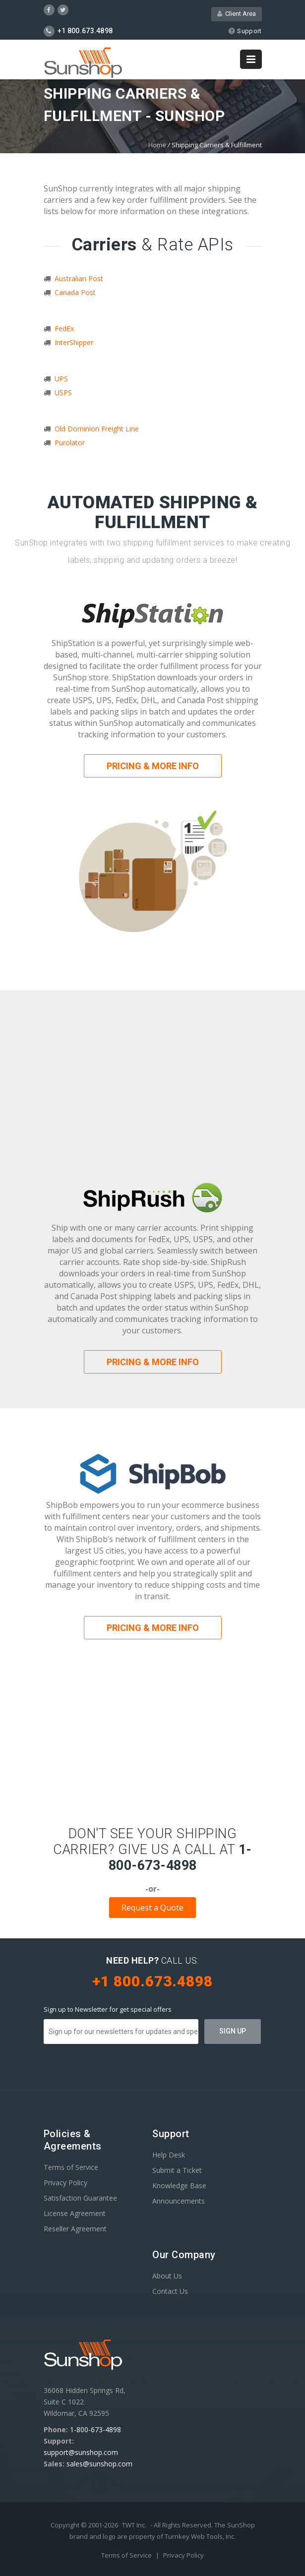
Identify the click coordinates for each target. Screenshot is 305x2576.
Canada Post (75, 292)
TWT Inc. (134, 2524)
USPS (63, 392)
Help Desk (168, 2154)
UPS (61, 378)
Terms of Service (71, 2167)
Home (157, 144)
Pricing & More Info (153, 766)
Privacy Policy (65, 2182)
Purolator (70, 442)
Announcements (178, 2201)
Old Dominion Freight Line (97, 428)
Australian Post (79, 278)
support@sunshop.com (81, 2452)
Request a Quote (152, 1907)
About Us (167, 2275)
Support (244, 31)
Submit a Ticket (177, 2170)
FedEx (64, 328)
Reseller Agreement (75, 2228)
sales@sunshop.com (99, 2463)
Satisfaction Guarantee (80, 2198)
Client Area (236, 13)
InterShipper (74, 342)
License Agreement (75, 2213)
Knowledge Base (179, 2185)
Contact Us (170, 2291)
